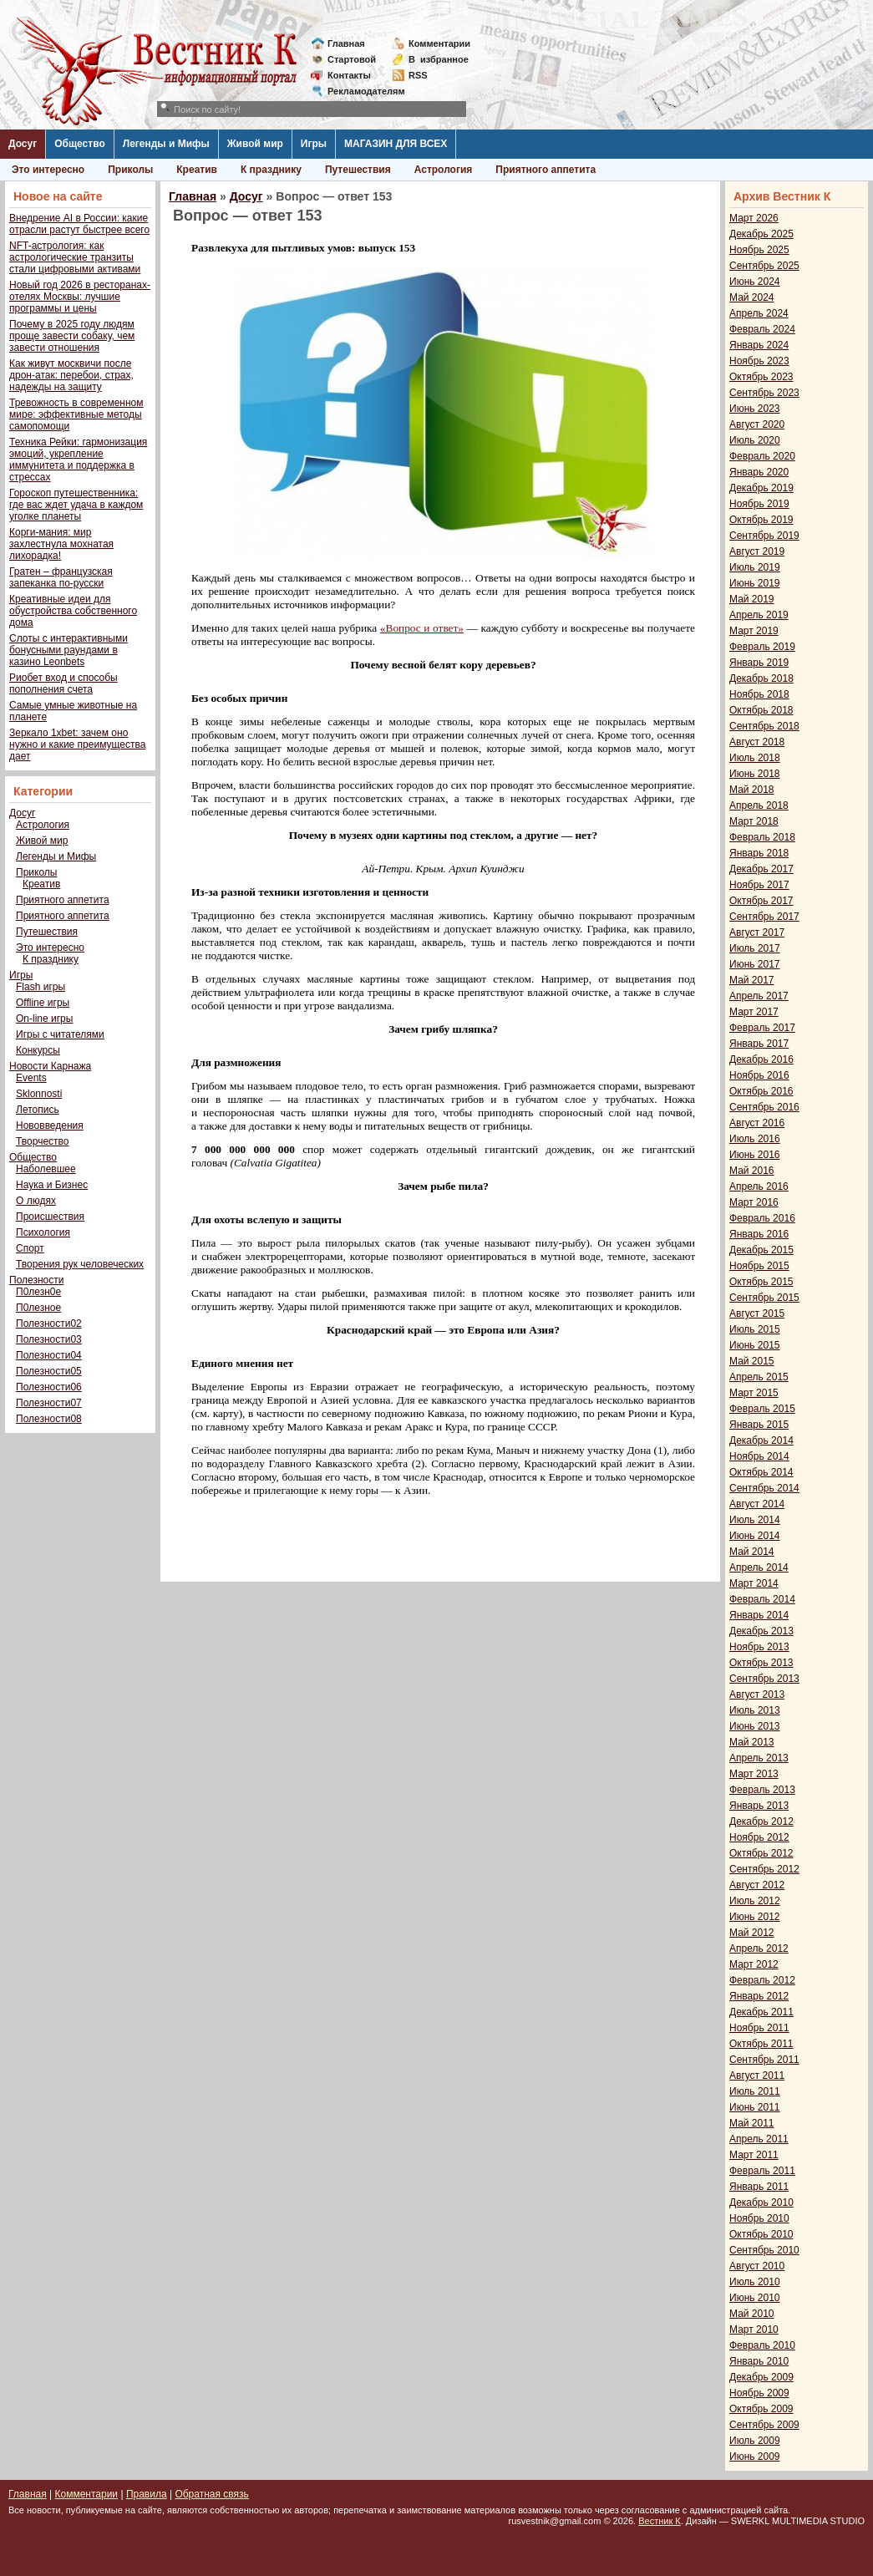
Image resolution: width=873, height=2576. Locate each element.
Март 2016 (754, 1202)
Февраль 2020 (762, 456)
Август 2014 (756, 1504)
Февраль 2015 (762, 1409)
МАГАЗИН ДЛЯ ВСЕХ (395, 144)
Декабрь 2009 (761, 2377)
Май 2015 (751, 1361)
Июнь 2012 (754, 1917)
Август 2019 (756, 551)
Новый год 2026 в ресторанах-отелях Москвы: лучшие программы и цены (79, 296)
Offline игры (42, 1003)
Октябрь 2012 (761, 1853)
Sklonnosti (39, 1094)
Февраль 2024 (762, 329)
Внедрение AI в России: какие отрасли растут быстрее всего (79, 224)
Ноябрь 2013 (759, 1647)
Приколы (130, 169)
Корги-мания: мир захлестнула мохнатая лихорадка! (61, 543)
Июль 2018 (754, 758)
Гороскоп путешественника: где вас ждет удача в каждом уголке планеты (76, 504)
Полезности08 (49, 1419)
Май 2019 (751, 599)
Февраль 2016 (762, 1218)
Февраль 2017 (762, 1028)
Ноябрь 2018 (759, 694)
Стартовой (351, 59)
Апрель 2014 (759, 1567)
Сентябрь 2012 (764, 1869)
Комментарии (439, 43)
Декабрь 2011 (761, 2012)
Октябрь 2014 (761, 1472)
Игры (314, 144)
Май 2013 (751, 1742)
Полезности (36, 1280)
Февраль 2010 (762, 2345)
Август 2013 (756, 1694)
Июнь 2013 (754, 1726)
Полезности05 (49, 1371)
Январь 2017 (759, 1043)
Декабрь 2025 (761, 234)
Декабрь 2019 (761, 488)
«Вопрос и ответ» (422, 628)
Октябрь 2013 (761, 1663)
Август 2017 (756, 932)
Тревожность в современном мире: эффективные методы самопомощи (76, 414)
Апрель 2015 (759, 1377)
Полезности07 (49, 1403)
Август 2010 (756, 2266)
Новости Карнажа (50, 1066)
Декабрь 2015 (761, 1250)
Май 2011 (751, 2123)
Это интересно (48, 169)
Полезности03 (49, 1339)
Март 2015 (754, 1393)
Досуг (22, 144)
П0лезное (38, 1307)
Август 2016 (756, 1123)
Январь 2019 (759, 662)
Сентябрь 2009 (764, 2425)
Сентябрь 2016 (764, 1107)
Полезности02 (49, 1323)
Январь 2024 (759, 345)
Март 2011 (754, 2155)
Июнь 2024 (754, 281)
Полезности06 (49, 1387)
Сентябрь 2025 (764, 266)
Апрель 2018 (759, 805)
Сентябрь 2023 (764, 393)
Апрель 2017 (759, 996)
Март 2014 (754, 1583)
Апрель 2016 (759, 1186)
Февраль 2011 (762, 2171)
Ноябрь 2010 (759, 2218)
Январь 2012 (759, 1996)
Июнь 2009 (754, 2456)
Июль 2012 (754, 1901)
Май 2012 (751, 1932)
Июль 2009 (754, 2440)
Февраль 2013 (762, 1790)
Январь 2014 (759, 1615)
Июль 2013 (754, 1710)
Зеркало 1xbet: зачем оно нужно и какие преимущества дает (77, 744)
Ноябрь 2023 (759, 361)
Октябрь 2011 (761, 2044)
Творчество (42, 1141)
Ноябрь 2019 (759, 504)
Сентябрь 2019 (764, 535)
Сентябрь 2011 (764, 2059)
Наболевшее (46, 1169)
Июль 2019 (754, 567)
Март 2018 (754, 821)
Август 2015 (756, 1313)
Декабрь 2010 (761, 2202)
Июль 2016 (754, 1139)
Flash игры (40, 987)
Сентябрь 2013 (764, 1678)
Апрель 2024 (759, 313)
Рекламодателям (359, 91)
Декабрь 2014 (761, 1440)
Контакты (349, 75)
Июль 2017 (754, 948)
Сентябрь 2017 (764, 916)
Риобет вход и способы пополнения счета (63, 683)
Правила (146, 2494)
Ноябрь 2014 (759, 1456)
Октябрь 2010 (761, 2234)
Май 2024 (751, 297)
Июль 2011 (754, 2091)
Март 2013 (754, 1774)
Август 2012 (756, 1885)
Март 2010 (754, 2329)
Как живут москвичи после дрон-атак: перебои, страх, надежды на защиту (71, 375)
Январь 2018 (759, 853)
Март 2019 (754, 631)
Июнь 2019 (754, 583)
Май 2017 (751, 980)
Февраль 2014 (762, 1599)
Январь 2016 (759, 1234)
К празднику (271, 169)
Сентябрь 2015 (764, 1297)
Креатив (196, 169)
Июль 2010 (754, 2282)
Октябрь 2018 (761, 710)
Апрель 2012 (759, 1948)
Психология (43, 1232)
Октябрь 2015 (761, 1282)
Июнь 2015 (754, 1345)
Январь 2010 (759, 2361)
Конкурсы (38, 1050)
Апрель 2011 (759, 2139)
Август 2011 (756, 2075)
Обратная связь (211, 2494)
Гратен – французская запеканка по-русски (61, 577)
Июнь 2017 (754, 964)
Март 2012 (754, 1964)
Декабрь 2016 (761, 1059)
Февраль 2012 (762, 1980)
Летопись (37, 1109)
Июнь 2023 (754, 408)
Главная (346, 43)
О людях (36, 1201)
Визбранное (439, 59)
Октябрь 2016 (761, 1091)
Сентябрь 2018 (764, 726)
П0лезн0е (38, 1292)
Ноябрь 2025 (759, 250)
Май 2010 (751, 2313)
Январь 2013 (759, 1805)
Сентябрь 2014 (764, 1488)
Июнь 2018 (754, 774)
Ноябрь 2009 (759, 2393)
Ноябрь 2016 (759, 1075)
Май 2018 (751, 789)
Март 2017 (754, 1012)
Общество (79, 144)
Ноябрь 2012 (759, 1837)
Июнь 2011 (754, 2107)
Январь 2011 (759, 2186)
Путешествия (358, 169)
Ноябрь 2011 (759, 2028)
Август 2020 (756, 424)
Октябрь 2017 (761, 901)
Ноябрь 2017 (759, 885)
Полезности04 (49, 1355)
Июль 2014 (754, 1520)
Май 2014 (751, 1551)
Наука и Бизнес (52, 1185)
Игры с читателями (60, 1034)
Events (31, 1078)
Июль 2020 (754, 440)
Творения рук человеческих (80, 1264)
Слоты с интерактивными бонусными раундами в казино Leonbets (68, 650)
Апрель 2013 (759, 1758)
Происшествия (50, 1216)
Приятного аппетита (545, 169)
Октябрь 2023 (761, 377)
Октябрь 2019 (761, 520)
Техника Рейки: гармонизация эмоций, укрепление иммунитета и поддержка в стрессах (78, 459)
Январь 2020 (759, 472)
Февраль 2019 (762, 647)
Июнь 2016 (754, 1155)
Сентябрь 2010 (764, 2250)
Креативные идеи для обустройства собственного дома (73, 610)
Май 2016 (751, 1170)
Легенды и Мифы (166, 144)
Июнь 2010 (754, 2298)
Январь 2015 (759, 1424)
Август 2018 (756, 742)
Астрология (443, 169)
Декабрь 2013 (761, 1631)
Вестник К (659, 2521)
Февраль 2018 (762, 837)
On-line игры (44, 1018)
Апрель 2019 (759, 615)
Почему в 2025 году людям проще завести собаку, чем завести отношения (72, 335)
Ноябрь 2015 (759, 1266)
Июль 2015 (754, 1329)
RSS (418, 75)
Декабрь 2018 (761, 678)
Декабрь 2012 (761, 1821)
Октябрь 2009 (761, 2409)
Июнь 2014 (754, 1536)
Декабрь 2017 (761, 869)
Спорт (30, 1248)
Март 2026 (754, 218)
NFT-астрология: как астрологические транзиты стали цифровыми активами (74, 257)
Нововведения (50, 1125)
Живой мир (255, 144)
